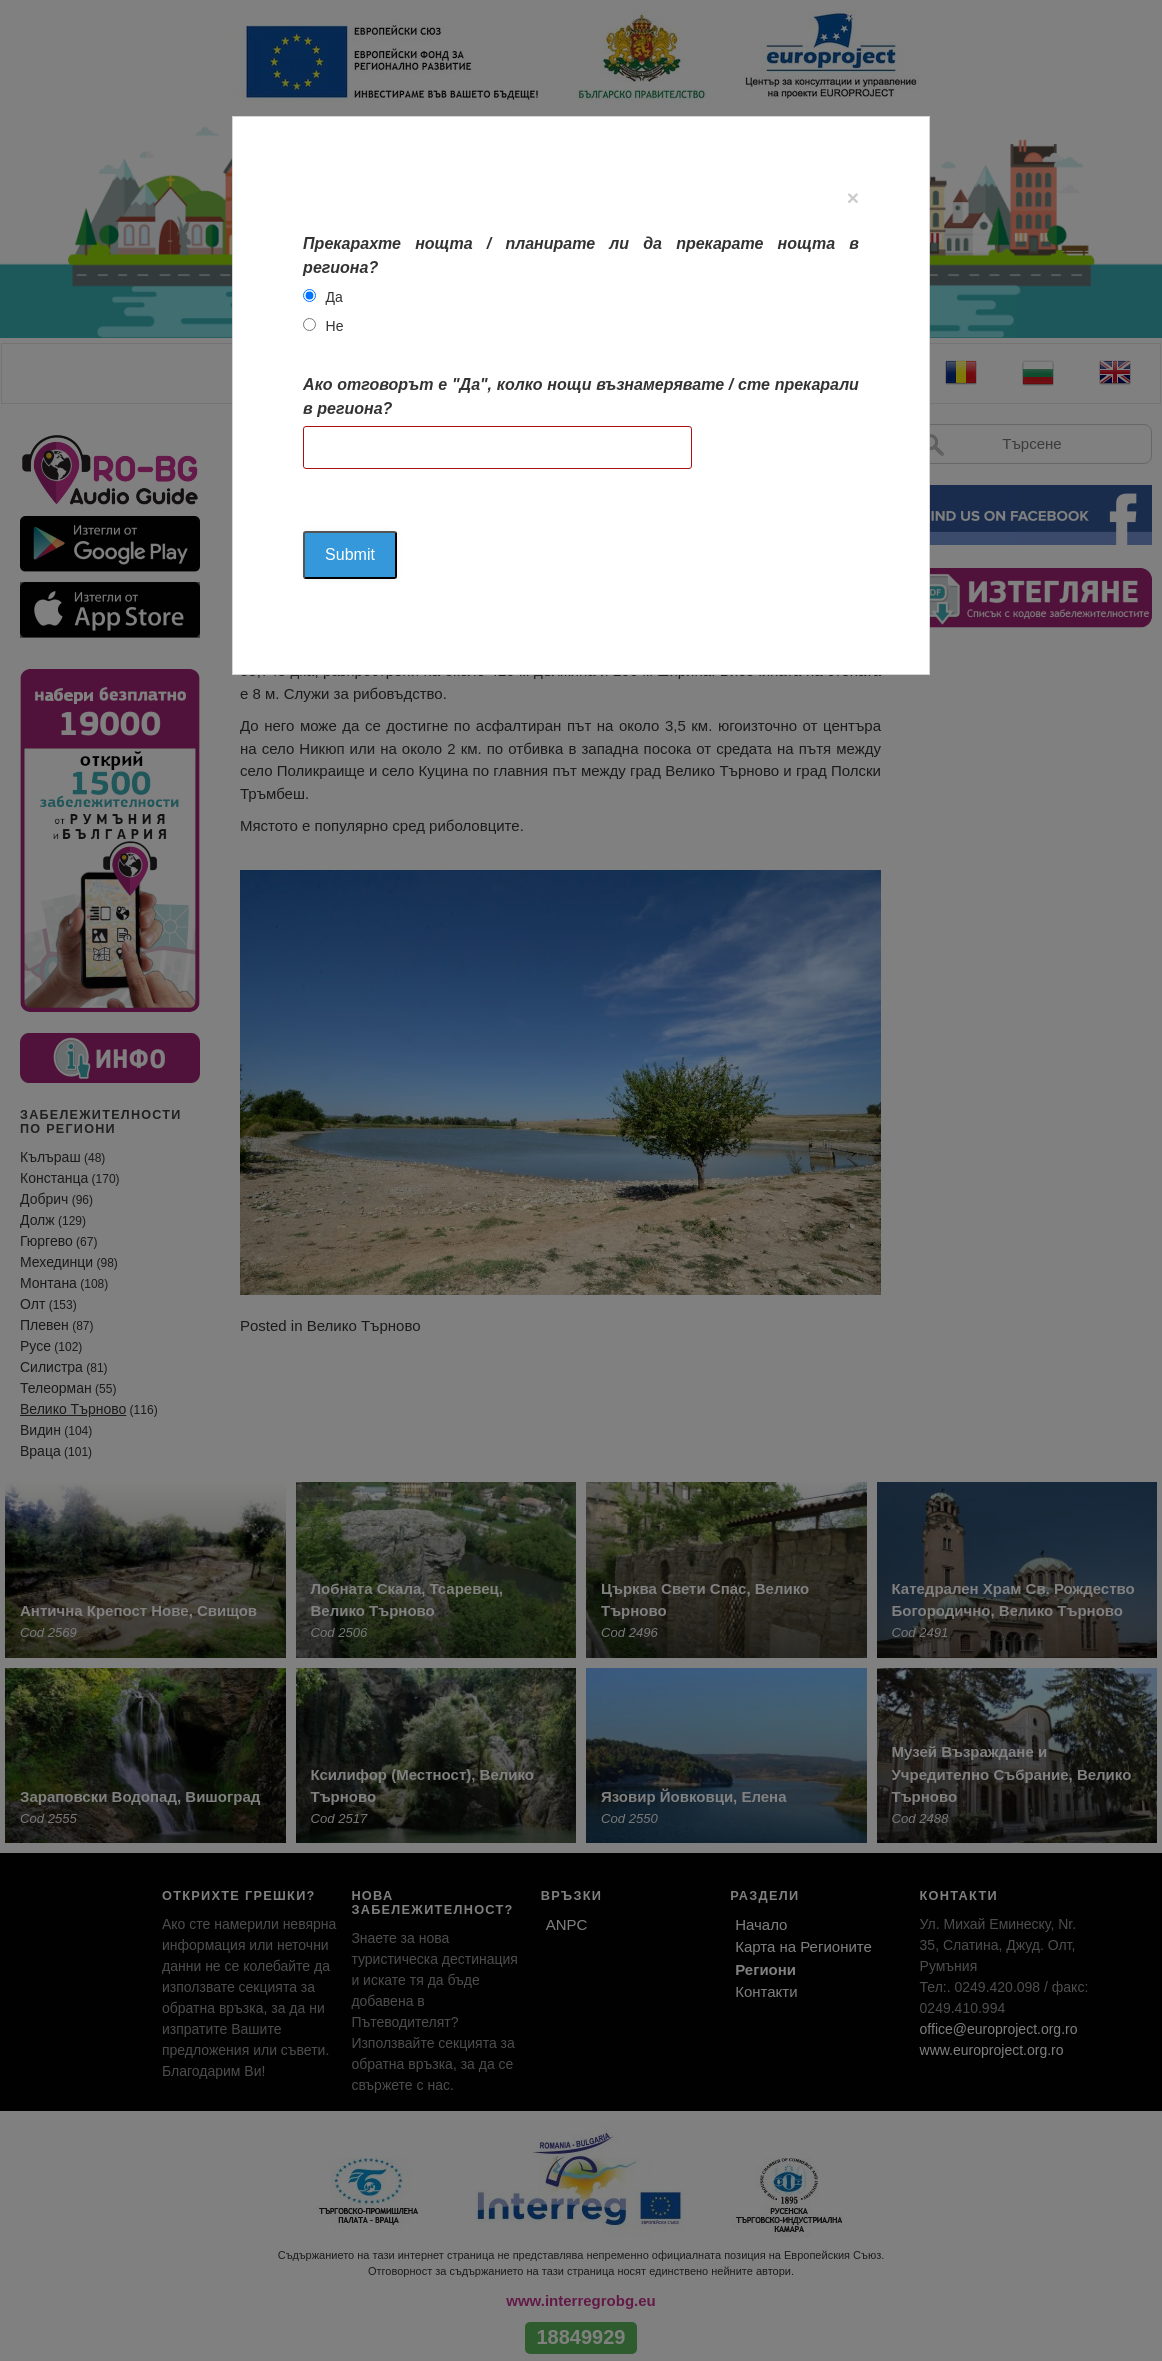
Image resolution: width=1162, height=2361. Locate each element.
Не (335, 326)
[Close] (853, 197)
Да (334, 297)
